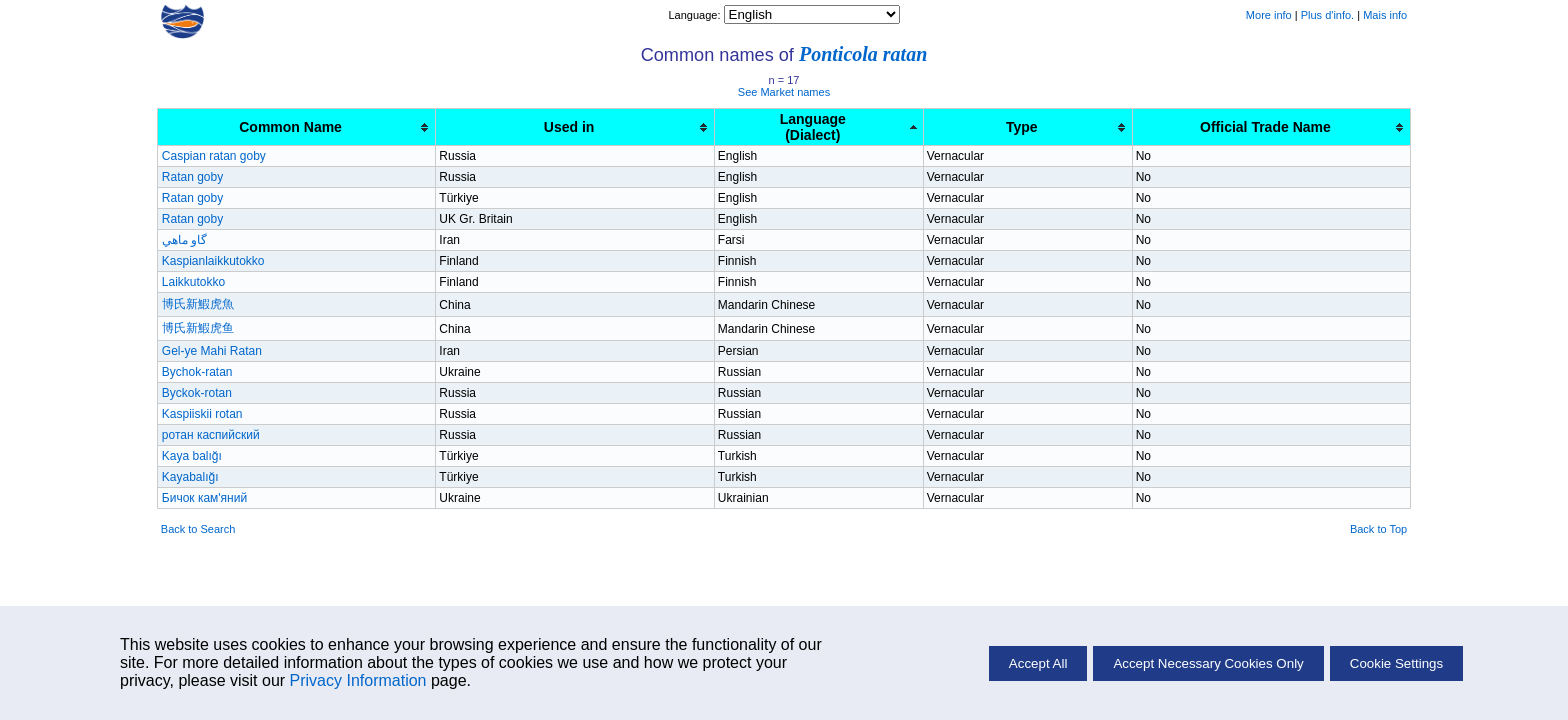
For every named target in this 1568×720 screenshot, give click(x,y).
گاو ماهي (184, 240)
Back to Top (1378, 529)
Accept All (1038, 663)
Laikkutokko (193, 282)
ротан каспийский (211, 435)
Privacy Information (358, 680)
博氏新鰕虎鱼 (198, 328)
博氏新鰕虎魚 (198, 304)
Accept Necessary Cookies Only (1208, 663)
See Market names (784, 92)
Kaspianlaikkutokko (213, 261)
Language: (695, 15)
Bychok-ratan (197, 372)
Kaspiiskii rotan (202, 414)
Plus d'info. (1327, 15)
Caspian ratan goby (214, 156)
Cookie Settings (1396, 663)
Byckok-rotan (197, 393)
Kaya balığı (192, 456)
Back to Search (198, 529)
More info (1269, 15)
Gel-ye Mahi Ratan (212, 351)
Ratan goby (192, 177)
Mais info (1385, 15)
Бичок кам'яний (204, 498)
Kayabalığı (190, 477)
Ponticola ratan (863, 54)
